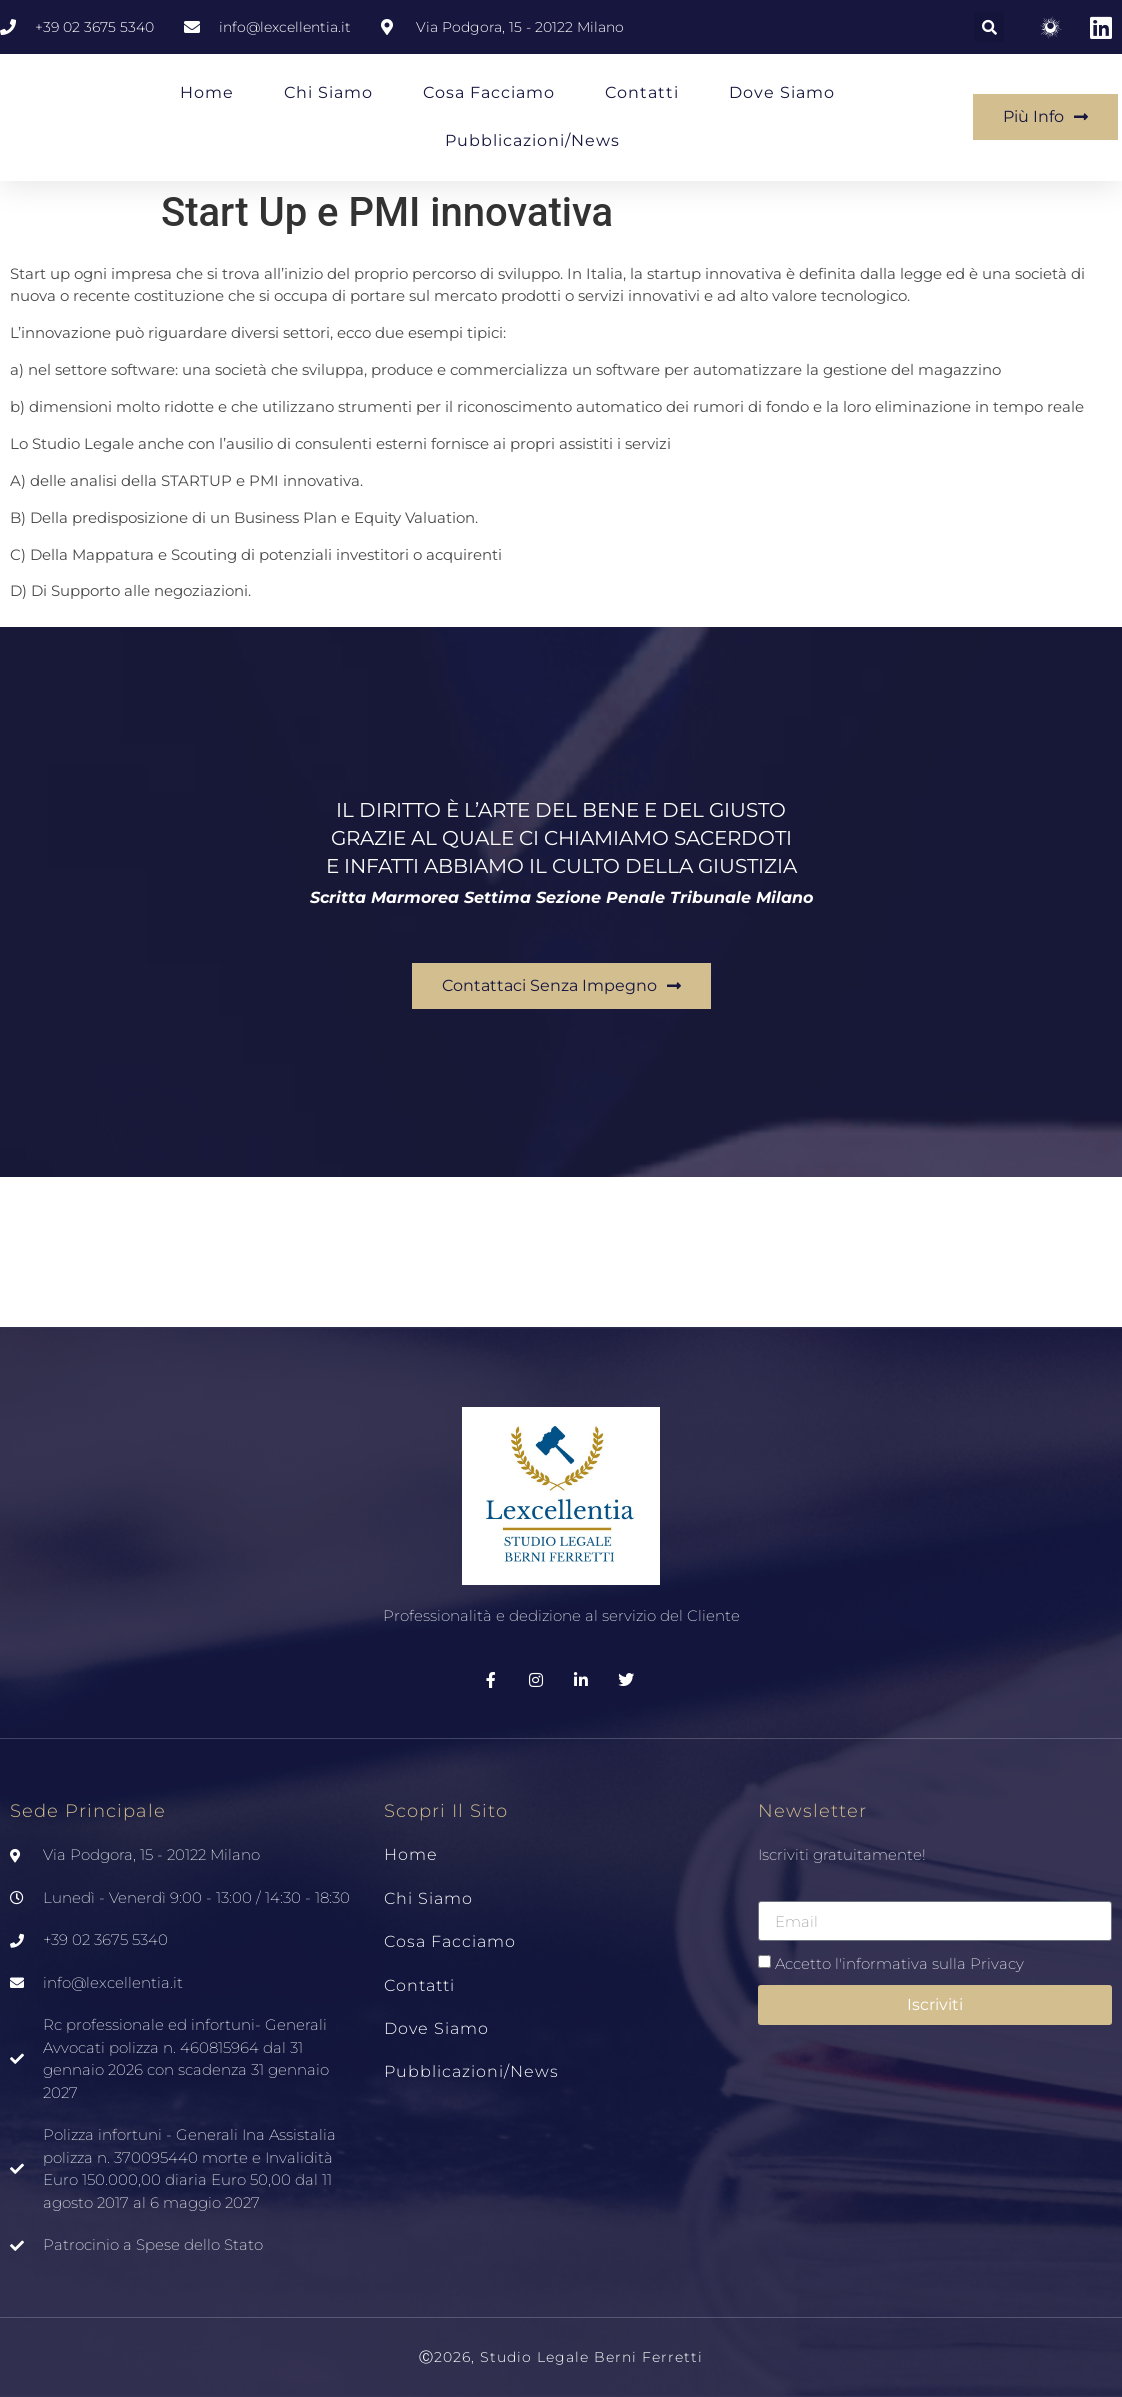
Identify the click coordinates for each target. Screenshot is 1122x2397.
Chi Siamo (328, 92)
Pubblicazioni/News (532, 140)
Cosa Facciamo (489, 92)
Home (207, 92)
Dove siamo (782, 92)
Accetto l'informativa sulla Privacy (899, 1963)
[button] (989, 27)
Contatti (642, 92)
